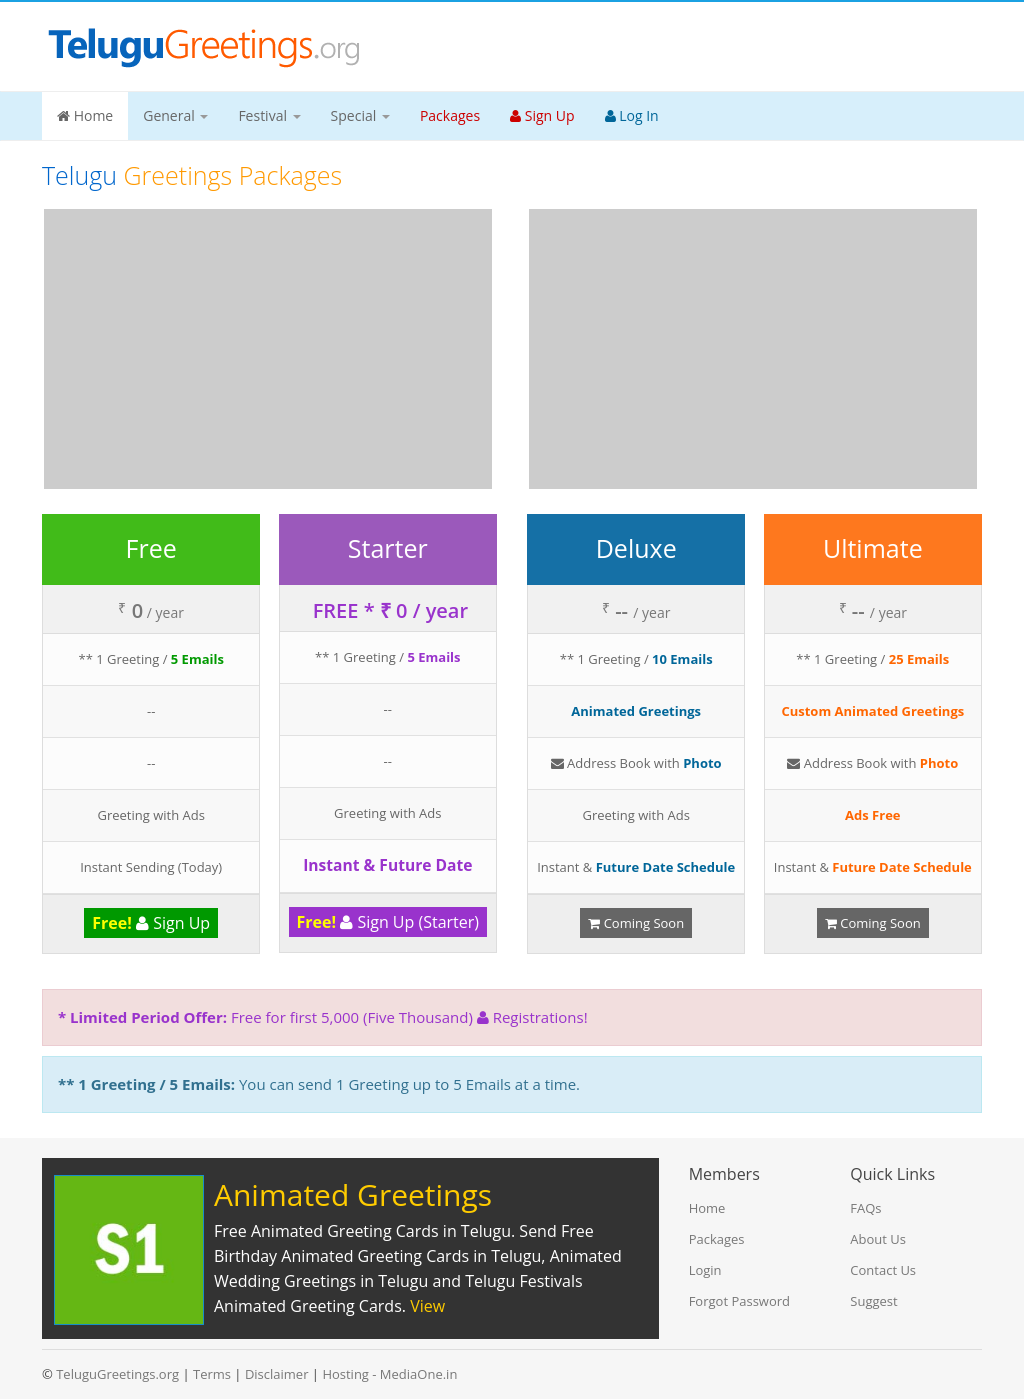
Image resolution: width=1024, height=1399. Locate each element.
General (175, 115)
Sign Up (151, 923)
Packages (717, 1239)
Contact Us (883, 1270)
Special (360, 115)
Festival (269, 115)
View (427, 1306)
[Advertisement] (268, 349)
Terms (212, 1374)
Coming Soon (636, 923)
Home (85, 115)
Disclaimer (277, 1374)
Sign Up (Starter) (388, 922)
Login (705, 1270)
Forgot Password (739, 1301)
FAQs (865, 1208)
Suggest (873, 1301)
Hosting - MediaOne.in (389, 1374)
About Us (878, 1239)
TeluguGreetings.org (117, 1374)
